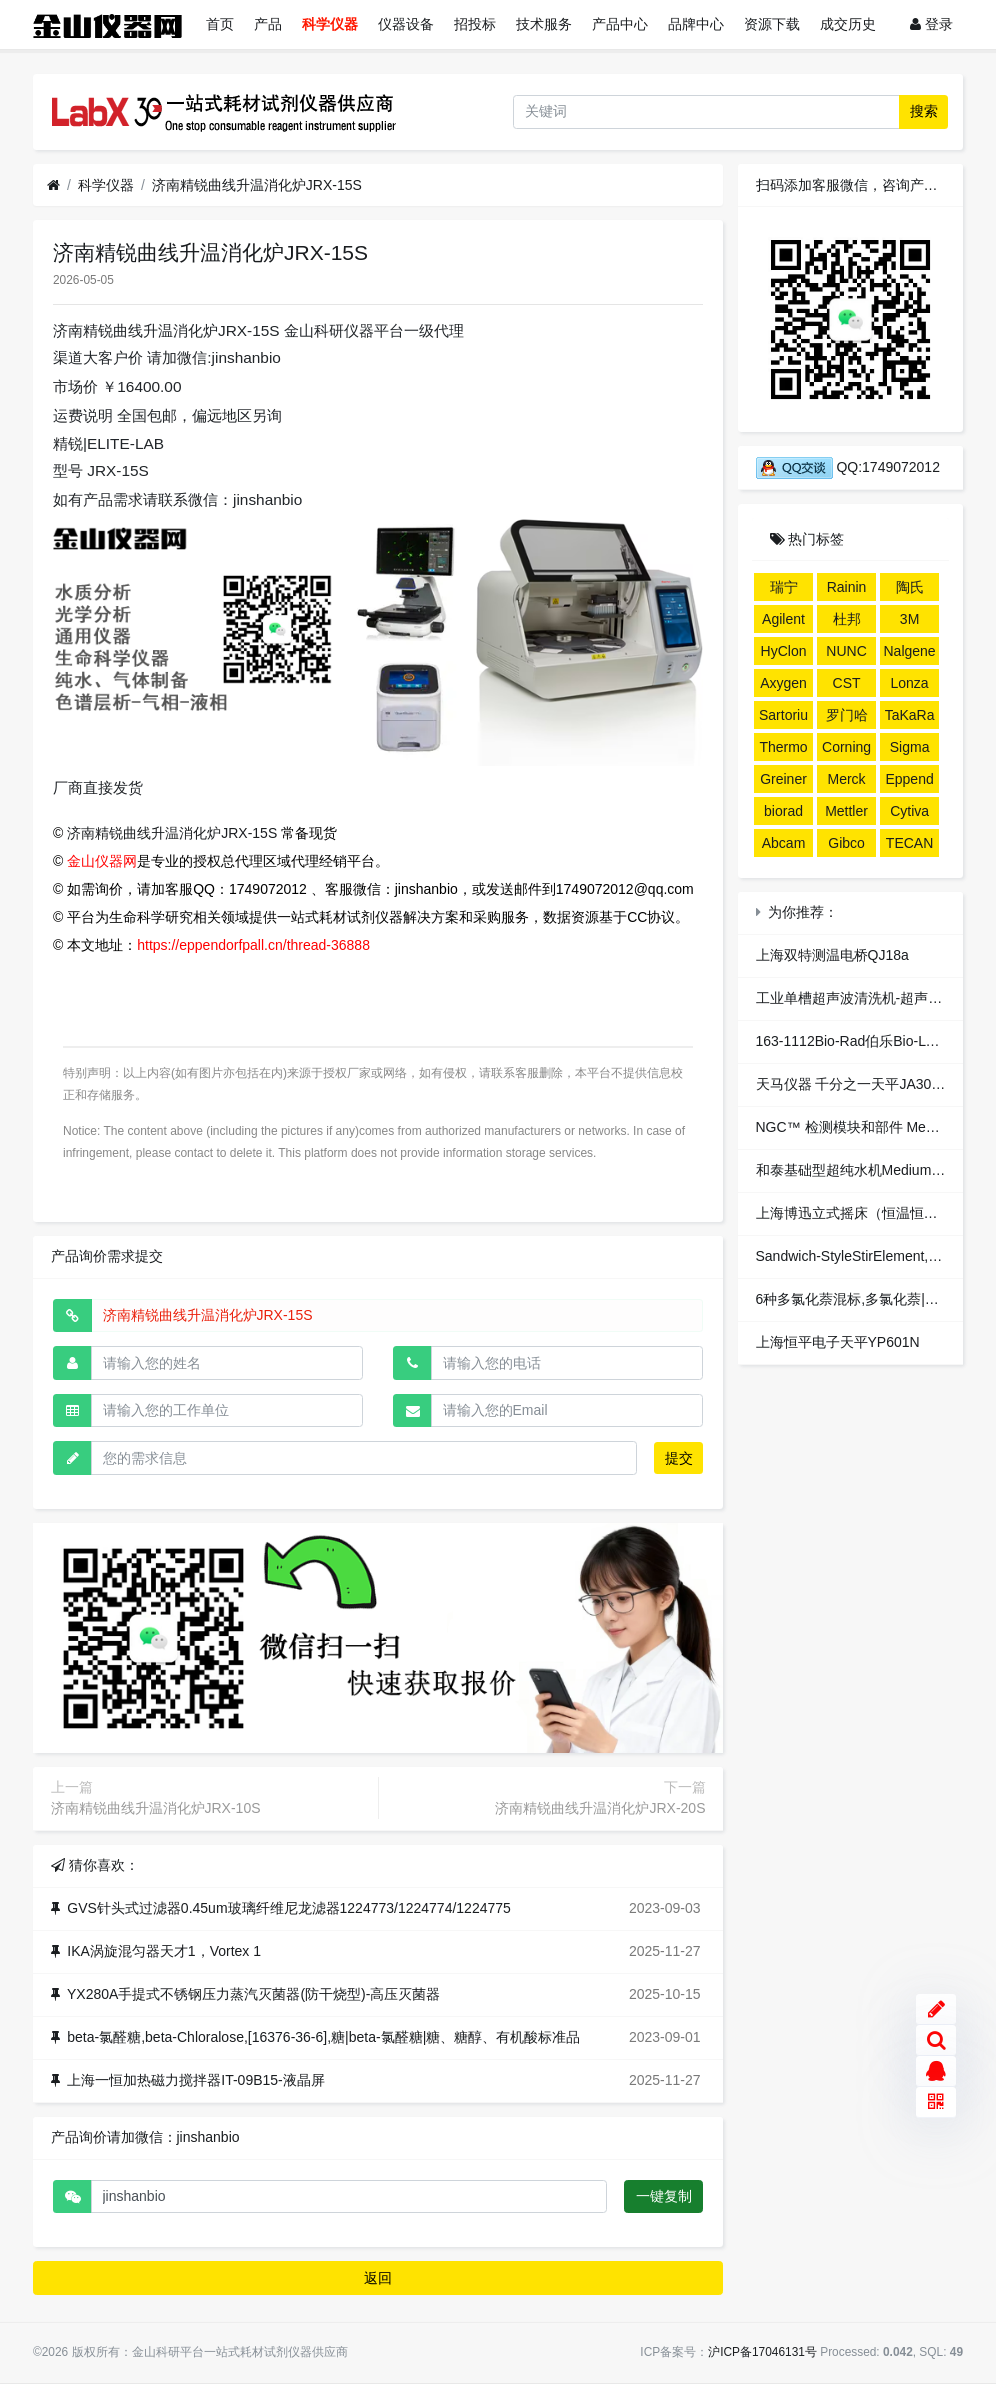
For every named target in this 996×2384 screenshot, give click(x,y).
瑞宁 (784, 587)
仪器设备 (406, 24)
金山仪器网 (102, 861)
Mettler (846, 811)
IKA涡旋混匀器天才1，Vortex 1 (164, 1951)
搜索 (924, 111)
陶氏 (910, 587)
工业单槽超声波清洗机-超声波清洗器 (870, 998)
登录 (931, 24)
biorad (783, 811)
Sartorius (783, 718)
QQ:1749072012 (848, 467)
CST (847, 683)
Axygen (783, 683)
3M (909, 619)
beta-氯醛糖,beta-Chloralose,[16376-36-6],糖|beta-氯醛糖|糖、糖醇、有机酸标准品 (323, 2037)
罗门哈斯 (847, 718)
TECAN (909, 843)
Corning (846, 747)
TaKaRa (910, 715)
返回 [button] (378, 2278)
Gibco (846, 843)
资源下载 (772, 24)
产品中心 (620, 24)
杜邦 (847, 619)
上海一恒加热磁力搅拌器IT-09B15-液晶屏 (195, 2080)
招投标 (475, 24)
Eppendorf (909, 782)
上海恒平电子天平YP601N (838, 1342)
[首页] (53, 185)
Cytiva (909, 811)
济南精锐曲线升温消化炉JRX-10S (156, 1808)
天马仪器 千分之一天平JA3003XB (861, 1084)
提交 (679, 1458)
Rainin (847, 587)
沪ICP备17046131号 (762, 2352)
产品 (268, 24)
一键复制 (664, 2196)
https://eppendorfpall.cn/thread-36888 (253, 945)
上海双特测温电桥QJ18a (832, 955)
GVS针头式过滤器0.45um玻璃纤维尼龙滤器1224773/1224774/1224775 (289, 1908)
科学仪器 (330, 24)
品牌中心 (696, 24)
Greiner (783, 779)
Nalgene (910, 651)
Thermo (783, 747)
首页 (220, 24)
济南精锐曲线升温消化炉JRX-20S (600, 1808)
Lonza (910, 683)
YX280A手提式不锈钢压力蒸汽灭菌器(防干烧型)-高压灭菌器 (253, 1994)
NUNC (846, 651)
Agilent (783, 619)
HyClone (784, 654)
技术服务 (544, 24)
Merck (846, 779)
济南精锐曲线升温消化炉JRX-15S (257, 185)
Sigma (910, 747)
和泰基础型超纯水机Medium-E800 (862, 1170)
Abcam (784, 843)
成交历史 (848, 24)
